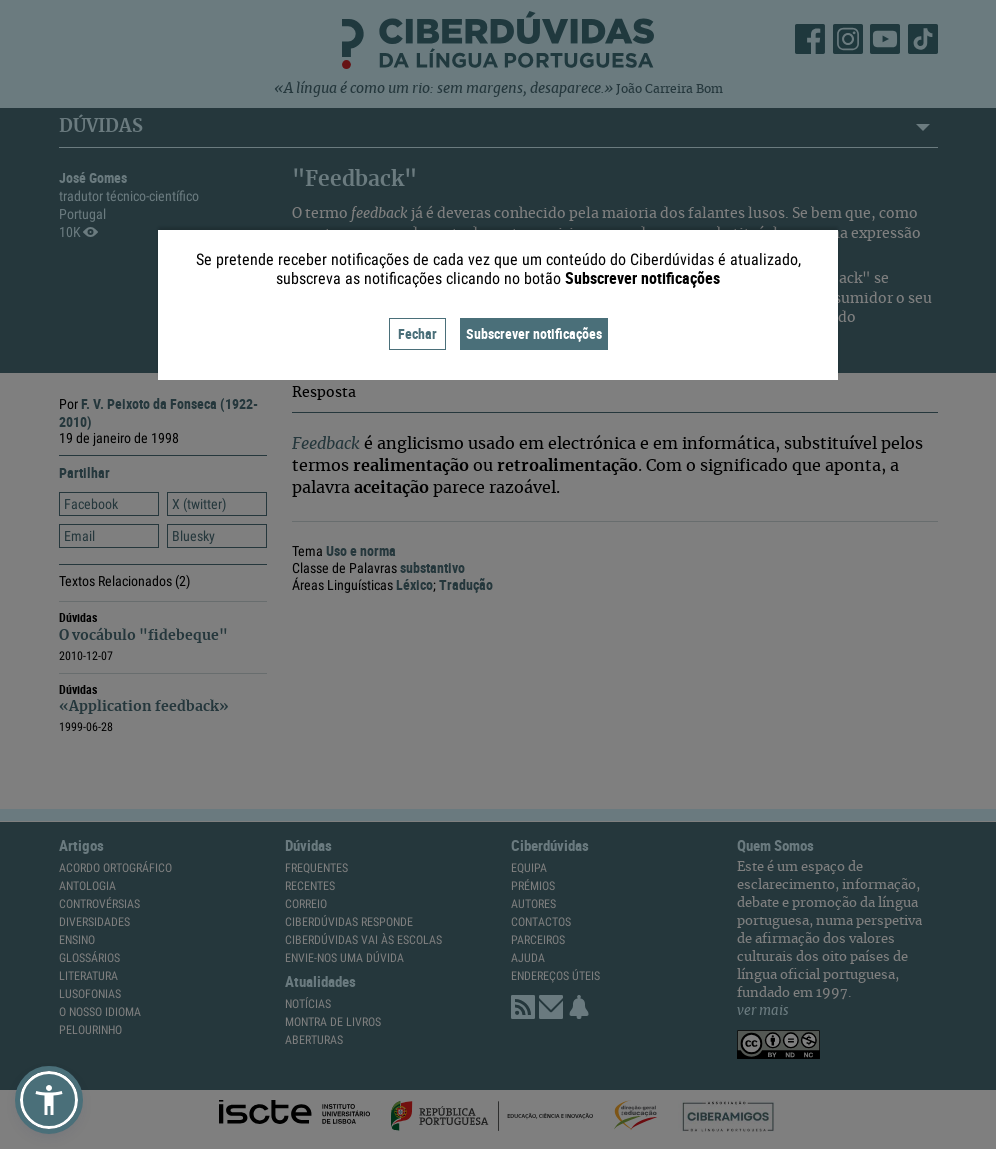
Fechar (417, 333)
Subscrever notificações (534, 333)
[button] (49, 1100)
